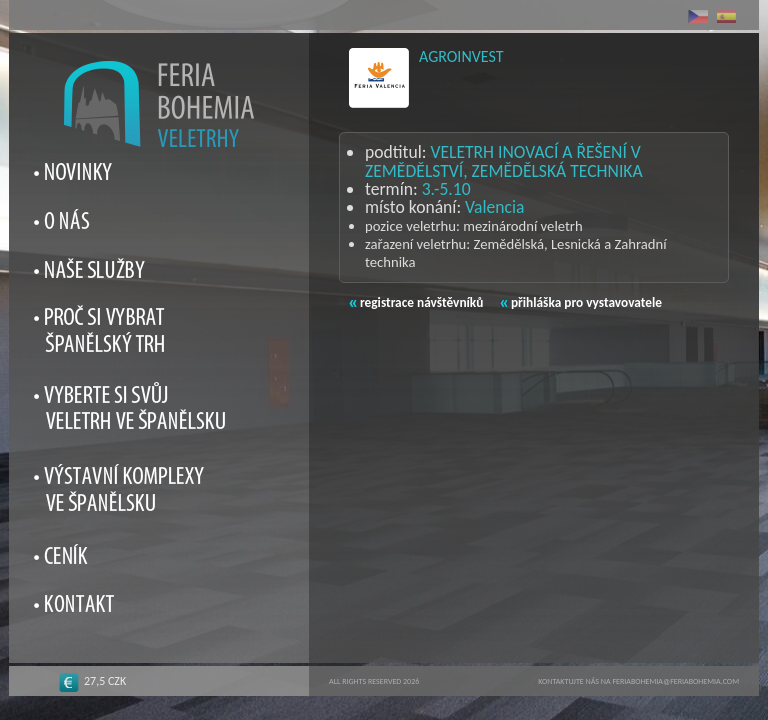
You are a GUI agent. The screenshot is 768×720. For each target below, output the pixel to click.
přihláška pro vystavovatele (581, 302)
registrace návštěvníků (416, 302)
